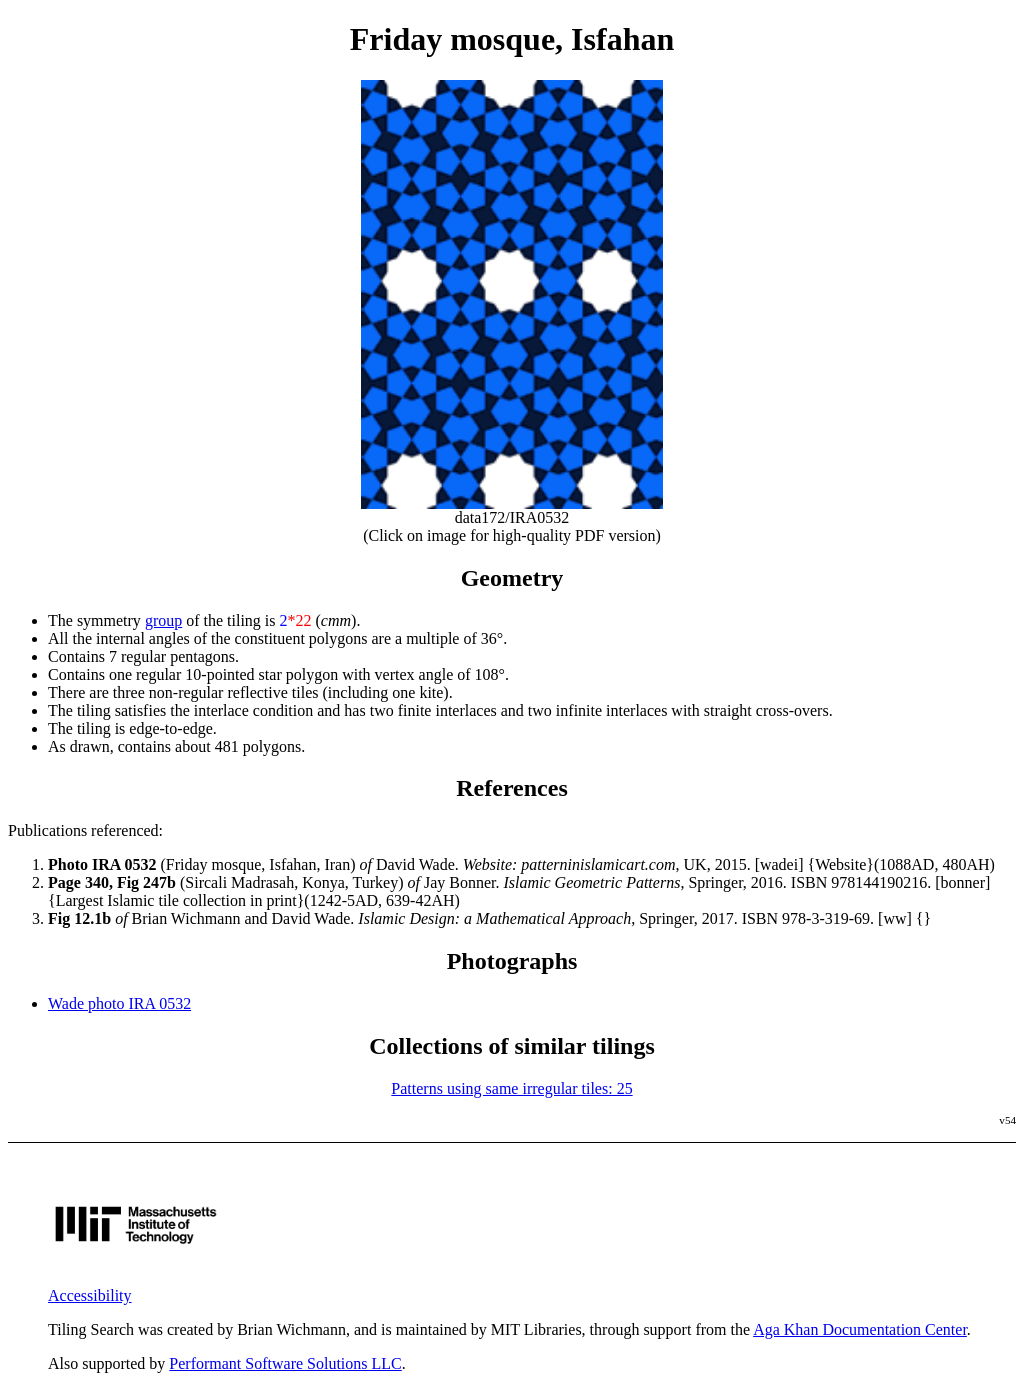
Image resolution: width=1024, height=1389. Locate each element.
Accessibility (90, 1295)
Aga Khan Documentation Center (860, 1329)
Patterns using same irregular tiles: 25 (511, 1088)
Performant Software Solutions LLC (285, 1363)
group (163, 620)
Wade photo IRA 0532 (119, 1003)
